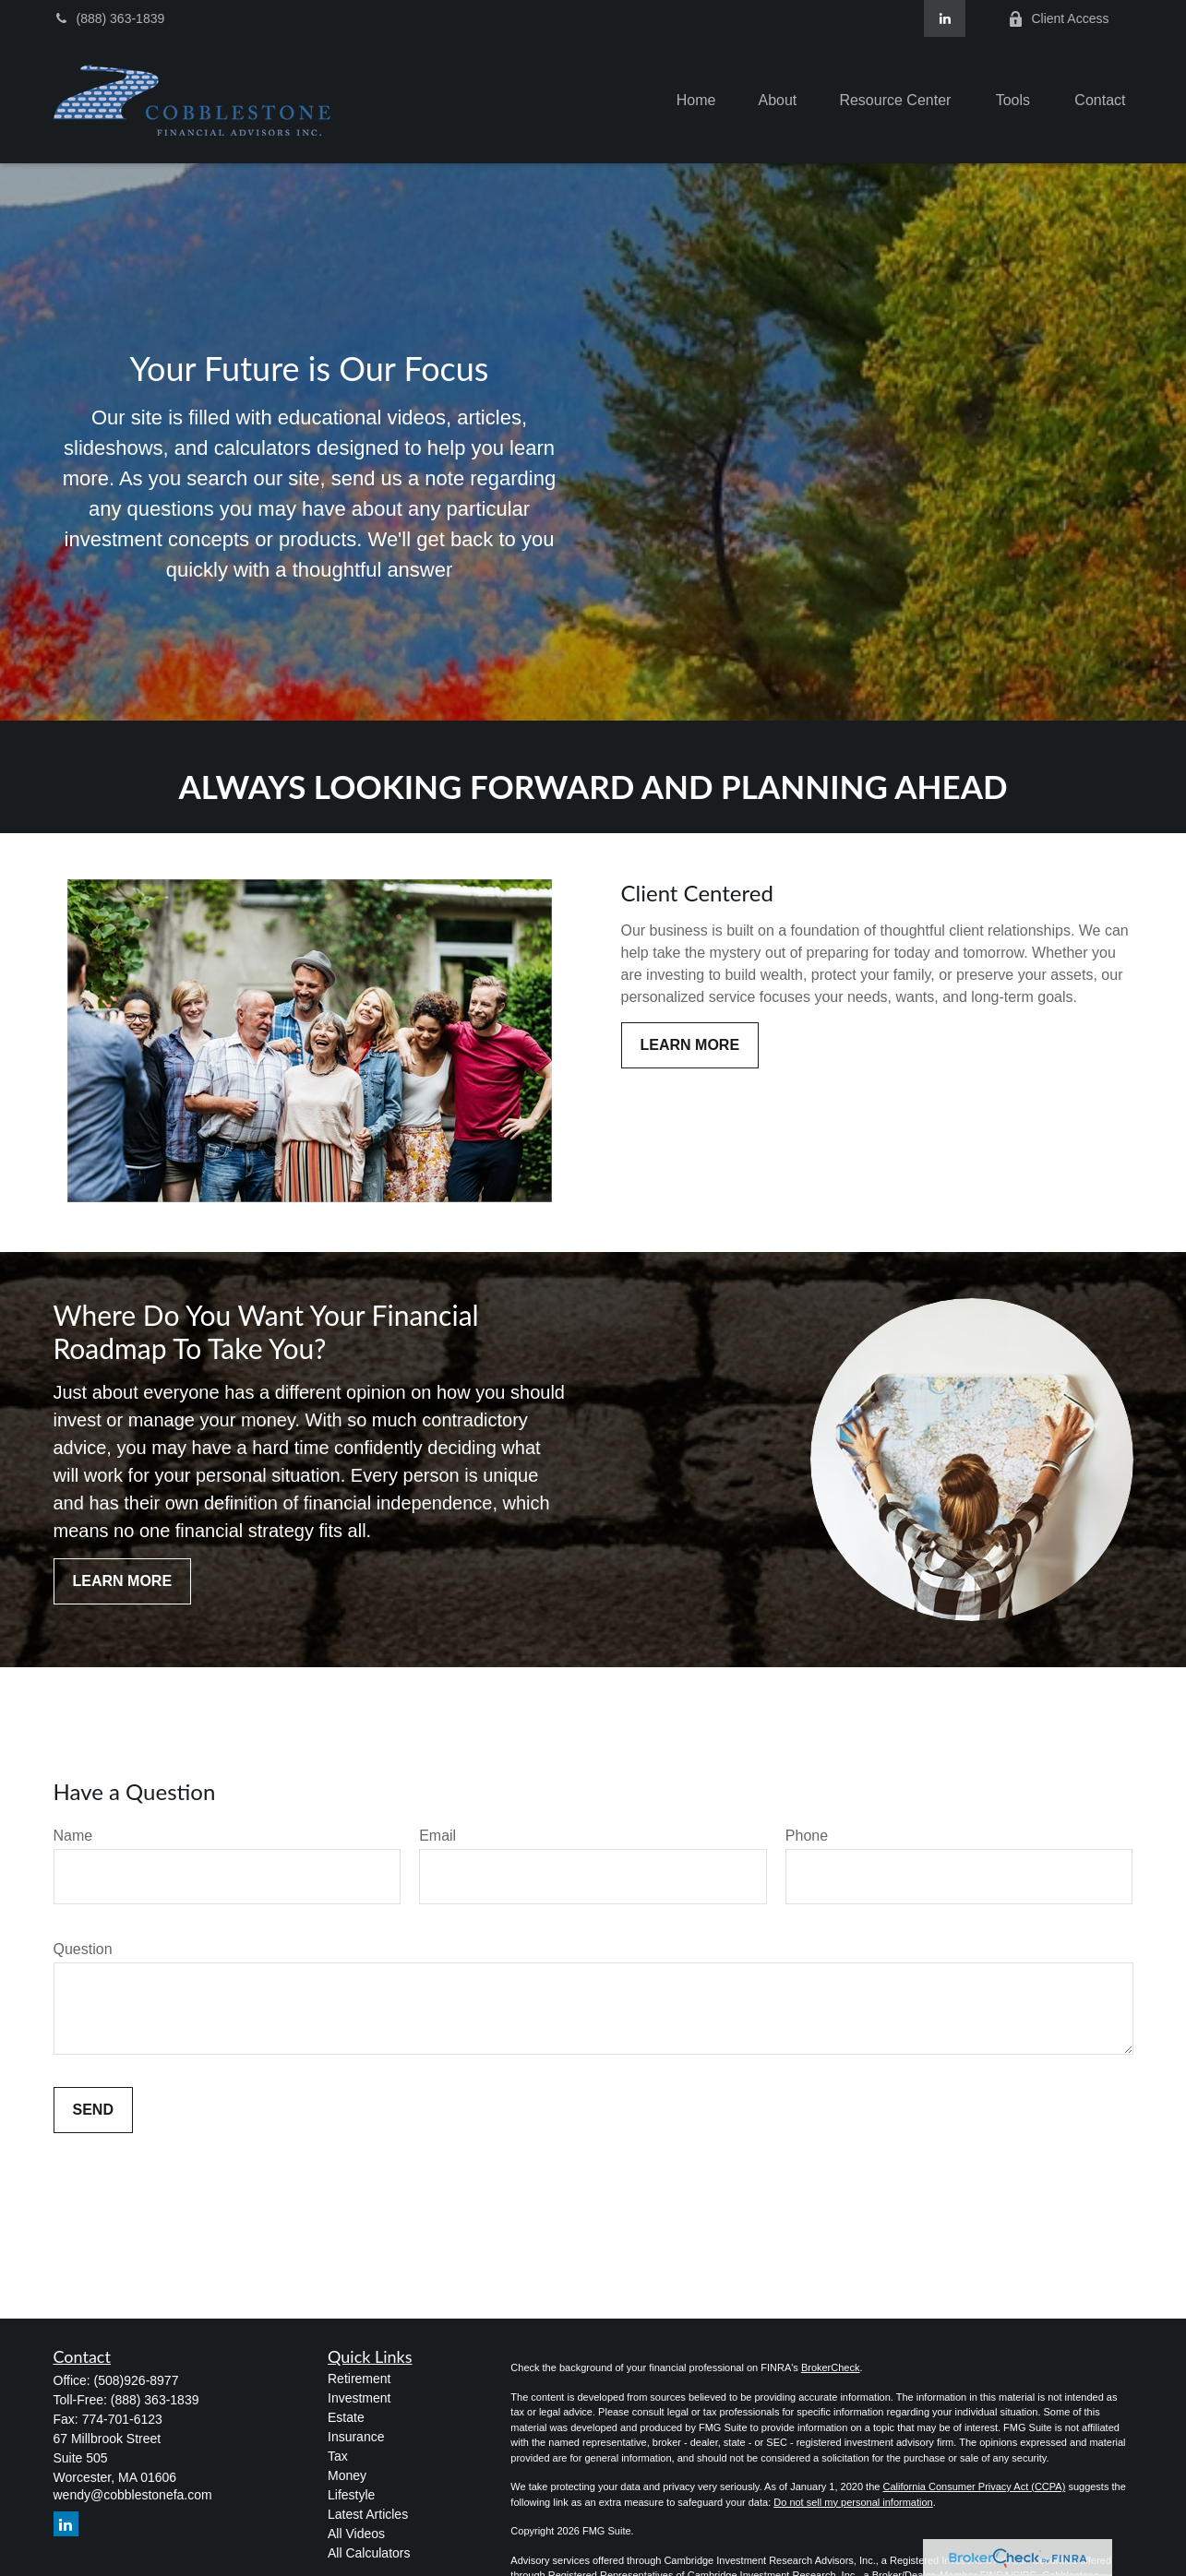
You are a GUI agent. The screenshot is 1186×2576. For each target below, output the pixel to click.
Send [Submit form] (93, 2109)
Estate (346, 2417)
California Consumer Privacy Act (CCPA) (973, 2486)
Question (83, 1949)
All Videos (356, 2533)
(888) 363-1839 (109, 18)
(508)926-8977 (136, 2380)
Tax (338, 2456)
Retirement (359, 2378)
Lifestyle (351, 2494)
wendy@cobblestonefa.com (133, 2494)
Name (73, 1835)
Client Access (1058, 19)
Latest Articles (368, 2514)
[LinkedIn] (944, 18)
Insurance (356, 2436)
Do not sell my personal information (852, 2502)
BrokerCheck (830, 2367)
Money (347, 2475)
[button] (696, 100)
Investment (359, 2398)
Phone (806, 1835)
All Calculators (369, 2553)
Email (437, 1835)
